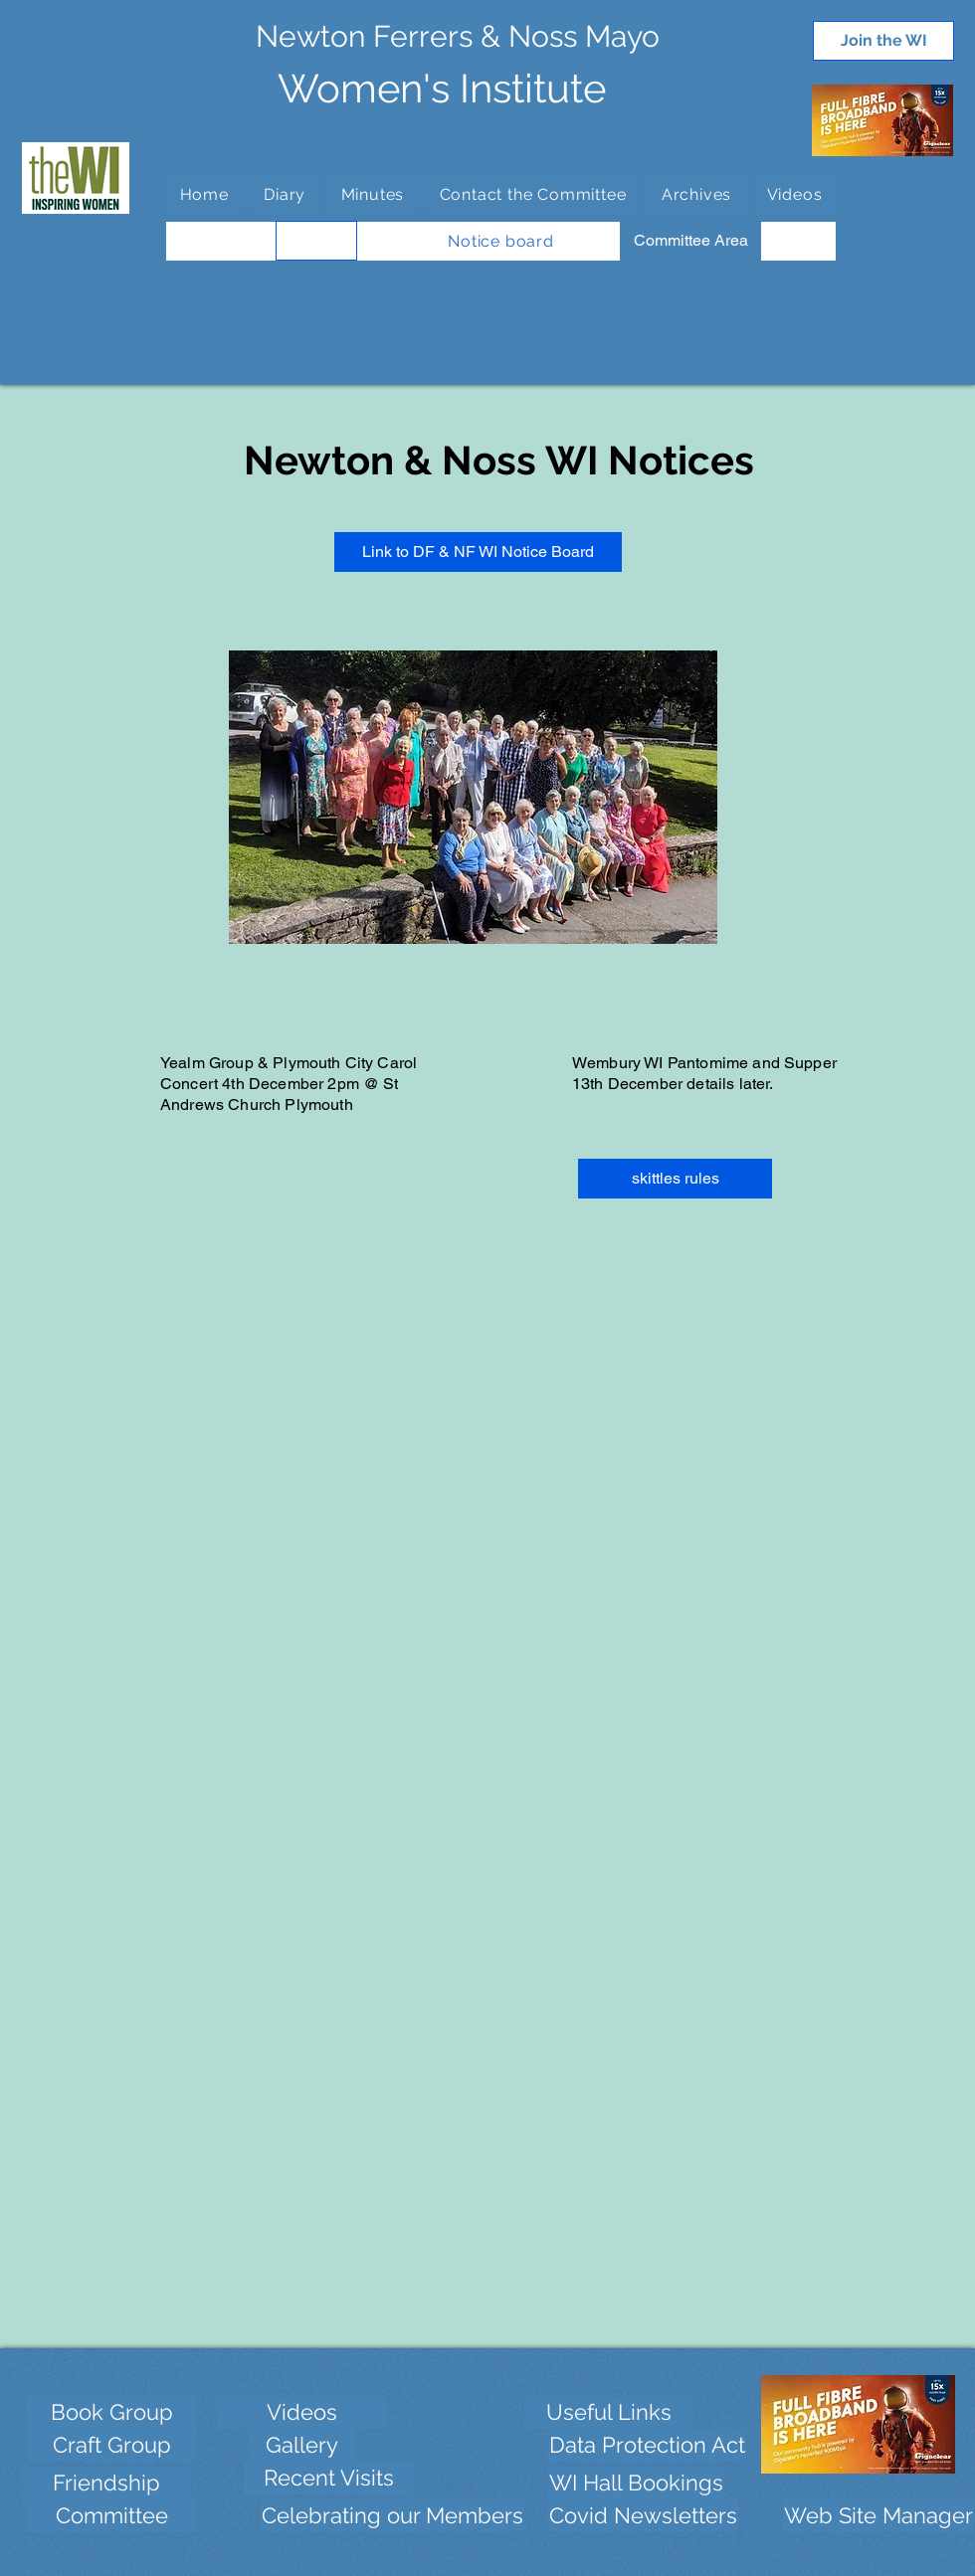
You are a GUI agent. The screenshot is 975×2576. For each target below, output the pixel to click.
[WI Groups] (316, 241)
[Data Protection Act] (647, 2445)
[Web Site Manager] (878, 2515)
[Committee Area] (690, 241)
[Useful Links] (608, 2412)
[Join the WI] (883, 41)
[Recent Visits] (328, 2478)
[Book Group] (111, 2412)
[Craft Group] (111, 2445)
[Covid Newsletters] (643, 2515)
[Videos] (301, 2412)
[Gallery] (302, 2445)
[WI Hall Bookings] (636, 2483)
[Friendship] (106, 2483)
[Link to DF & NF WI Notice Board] (478, 552)
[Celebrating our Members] (392, 2515)
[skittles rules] (675, 1178)
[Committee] (111, 2515)
